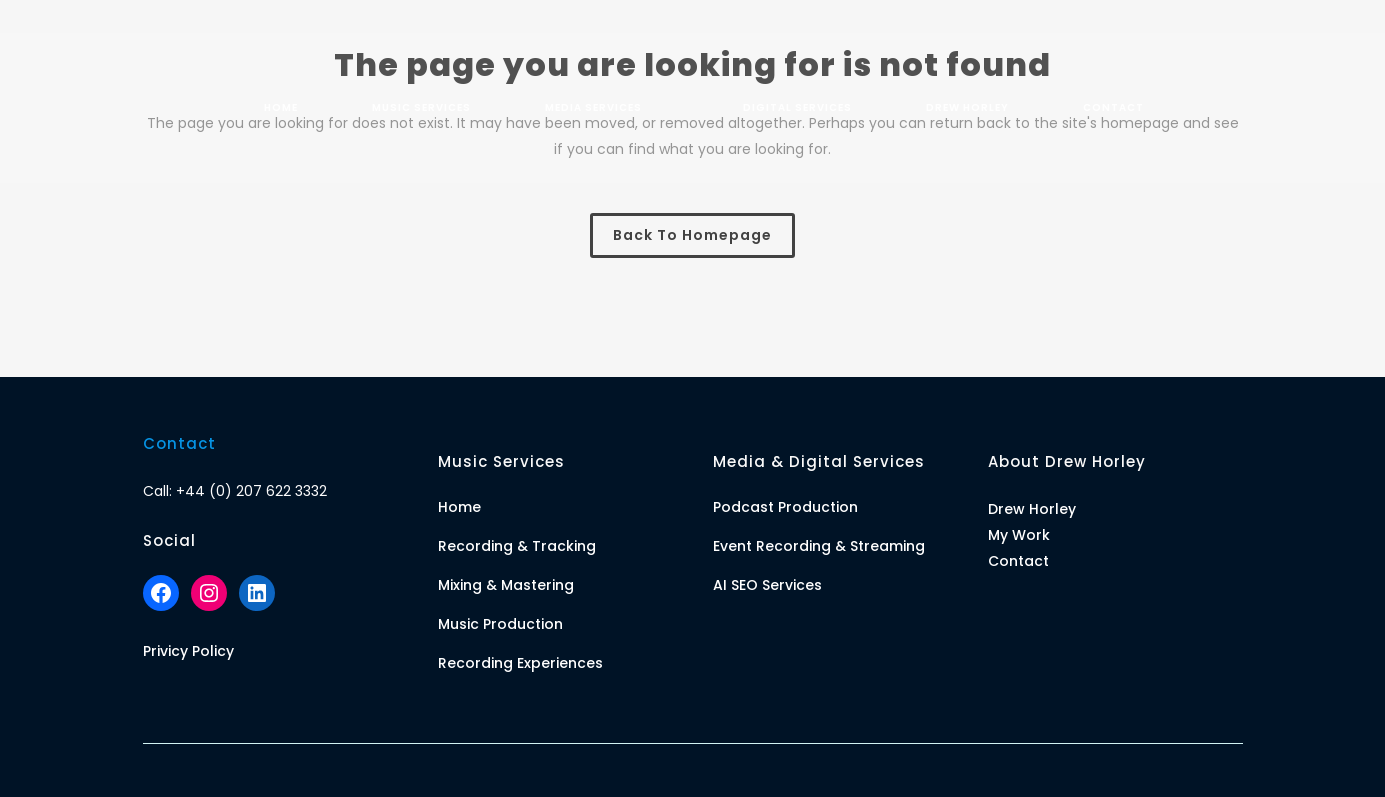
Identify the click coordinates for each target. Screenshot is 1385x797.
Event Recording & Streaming (819, 546)
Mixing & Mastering (506, 585)
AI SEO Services (767, 585)
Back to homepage (692, 235)
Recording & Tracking (517, 546)
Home (459, 507)
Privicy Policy (188, 651)
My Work (1019, 535)
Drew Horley (1032, 509)
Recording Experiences (520, 663)
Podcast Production (785, 507)
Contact (1018, 561)
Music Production (500, 624)
